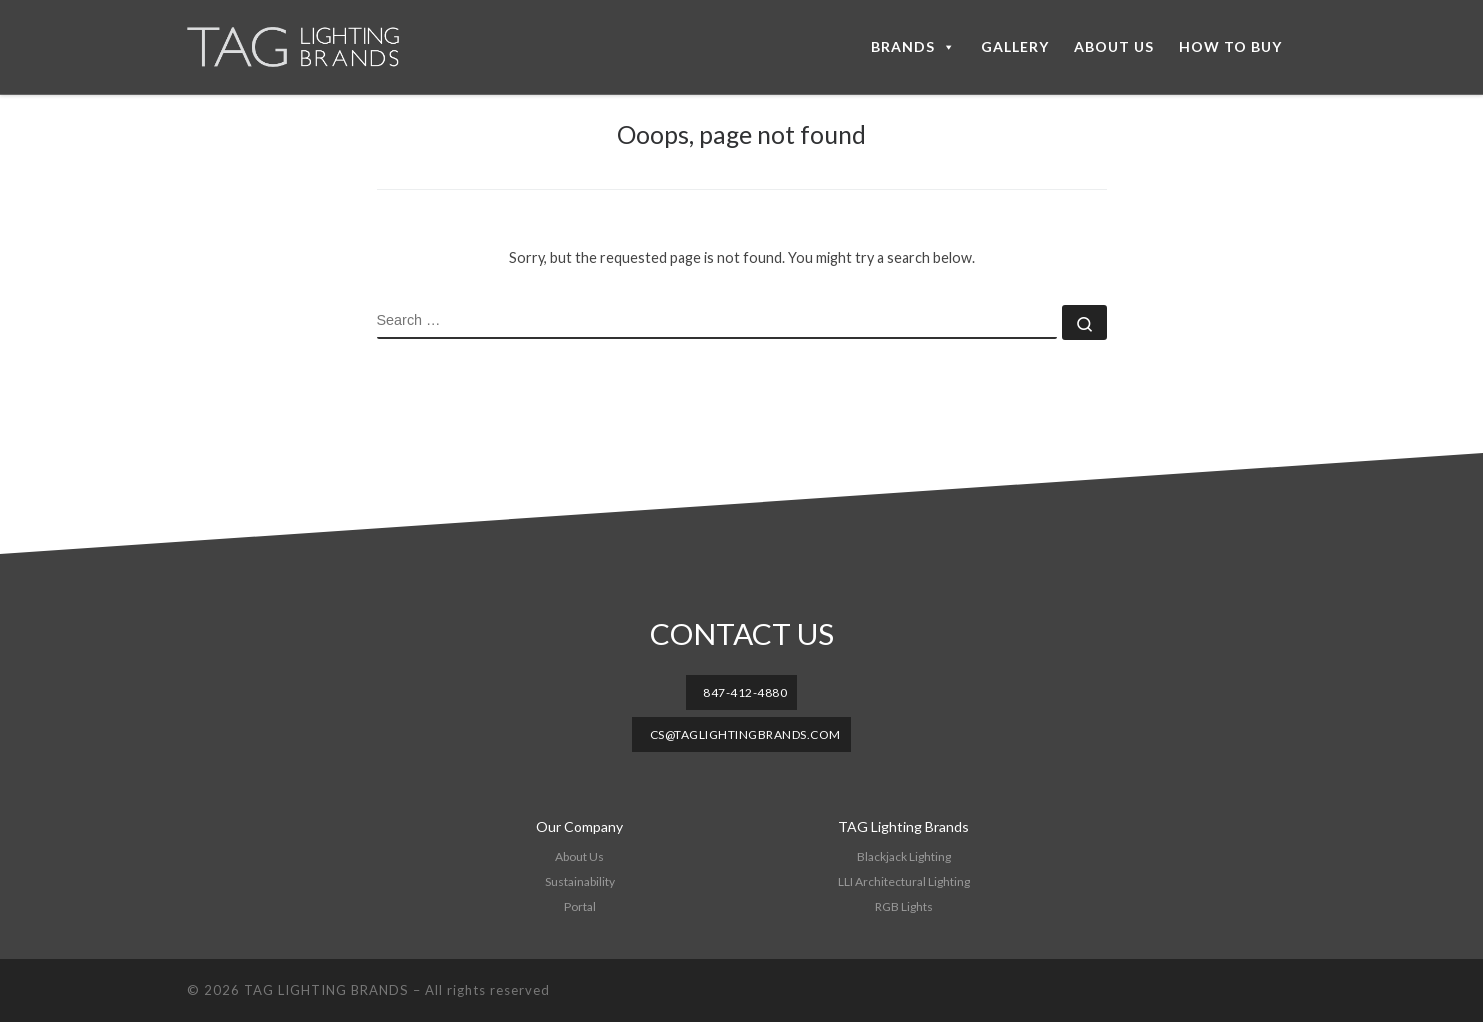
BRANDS (913, 47)
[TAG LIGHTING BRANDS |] (312, 47)
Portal (580, 906)
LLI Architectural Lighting (904, 881)
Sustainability (580, 881)
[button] (742, 692)
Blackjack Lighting (904, 856)
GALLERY (1015, 46)
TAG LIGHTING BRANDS (326, 990)
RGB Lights (904, 906)
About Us (579, 856)
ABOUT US (1114, 46)
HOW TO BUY (1230, 46)
